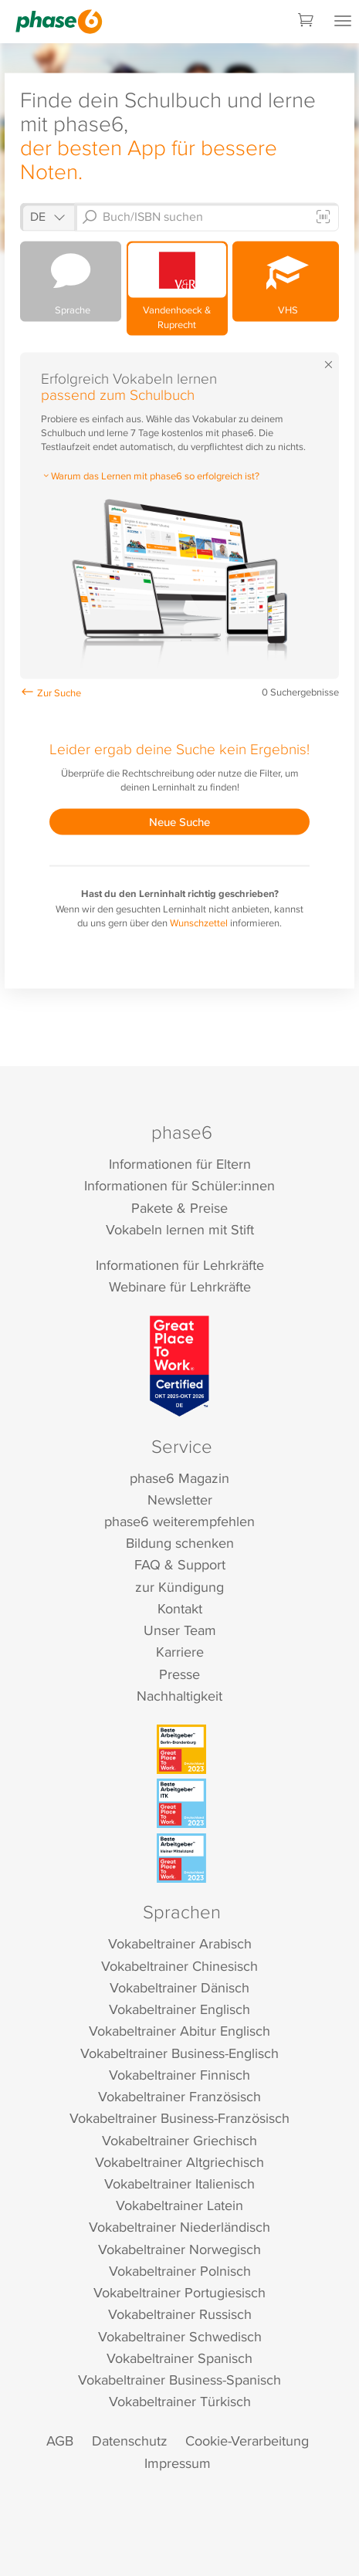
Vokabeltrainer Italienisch (179, 2183)
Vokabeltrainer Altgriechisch (179, 2161)
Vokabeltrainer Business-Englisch (179, 2053)
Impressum (177, 2463)
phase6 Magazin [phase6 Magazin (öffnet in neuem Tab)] (179, 1478)
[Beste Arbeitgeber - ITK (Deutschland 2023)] (181, 1803)
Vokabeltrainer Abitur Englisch (179, 2030)
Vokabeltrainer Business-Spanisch (179, 2379)
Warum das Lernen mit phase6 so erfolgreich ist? (150, 475)
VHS (286, 279)
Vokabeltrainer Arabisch (180, 1943)
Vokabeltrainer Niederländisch (179, 2226)
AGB (59, 2440)
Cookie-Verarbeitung (247, 2440)
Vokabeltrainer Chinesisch (179, 1965)
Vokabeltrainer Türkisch (180, 2401)
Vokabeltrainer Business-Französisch (179, 2117)
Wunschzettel (199, 922)
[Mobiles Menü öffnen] (343, 21)
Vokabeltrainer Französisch (179, 2096)
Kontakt (179, 1608)
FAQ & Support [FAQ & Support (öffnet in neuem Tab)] (179, 1564)
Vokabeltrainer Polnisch (180, 2270)
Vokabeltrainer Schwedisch (180, 2336)
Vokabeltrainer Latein (179, 2205)
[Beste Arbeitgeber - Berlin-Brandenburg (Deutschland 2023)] (181, 1749)
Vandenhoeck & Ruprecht (176, 286)
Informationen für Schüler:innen (179, 1185)
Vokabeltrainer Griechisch (179, 2140)
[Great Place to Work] (179, 1365)
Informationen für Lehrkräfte (180, 1264)
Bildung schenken (180, 1542)
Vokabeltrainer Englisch (179, 2009)
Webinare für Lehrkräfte (180, 1286)
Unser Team (180, 1630)
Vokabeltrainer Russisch (180, 2314)
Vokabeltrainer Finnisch (179, 2074)
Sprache (70, 279)
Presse (179, 1674)
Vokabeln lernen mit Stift (180, 1229)
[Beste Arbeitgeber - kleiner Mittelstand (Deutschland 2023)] (181, 1858)
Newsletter (179, 1499)
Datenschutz (130, 2440)
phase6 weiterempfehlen (179, 1521)
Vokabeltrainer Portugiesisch (179, 2292)
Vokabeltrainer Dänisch (179, 1987)
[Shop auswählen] (47, 217)
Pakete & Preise (179, 1207)
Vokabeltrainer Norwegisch (179, 2249)
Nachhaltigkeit (179, 1695)
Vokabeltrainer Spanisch (179, 2358)
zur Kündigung (179, 1586)
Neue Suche (179, 822)
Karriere (180, 1651)
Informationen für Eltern (180, 1163)
